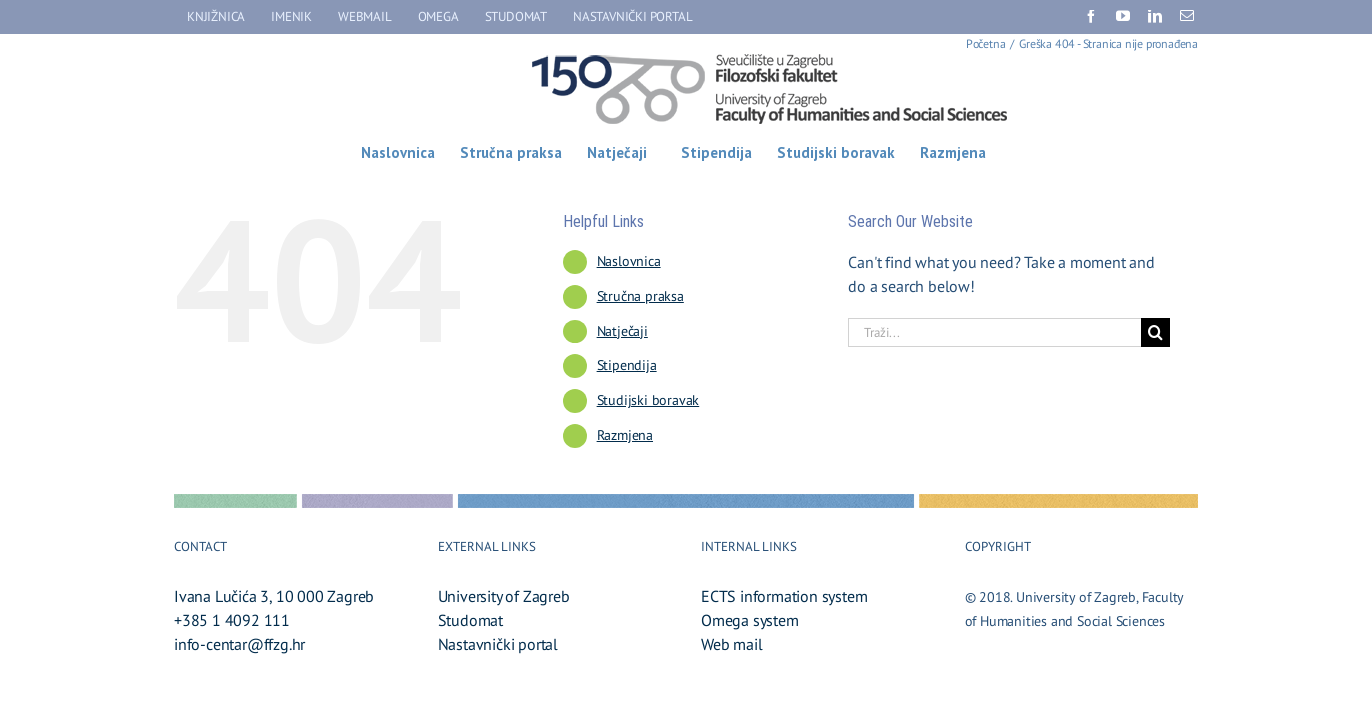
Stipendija (627, 365)
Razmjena (625, 435)
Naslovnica (629, 261)
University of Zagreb (504, 596)
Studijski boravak (648, 400)
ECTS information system (784, 596)
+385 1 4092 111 (232, 620)
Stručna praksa (640, 296)
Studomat (470, 620)
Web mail (731, 644)
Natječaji (622, 331)
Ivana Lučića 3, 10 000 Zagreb (274, 596)
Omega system (750, 620)
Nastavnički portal (498, 644)
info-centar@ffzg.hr (239, 644)
